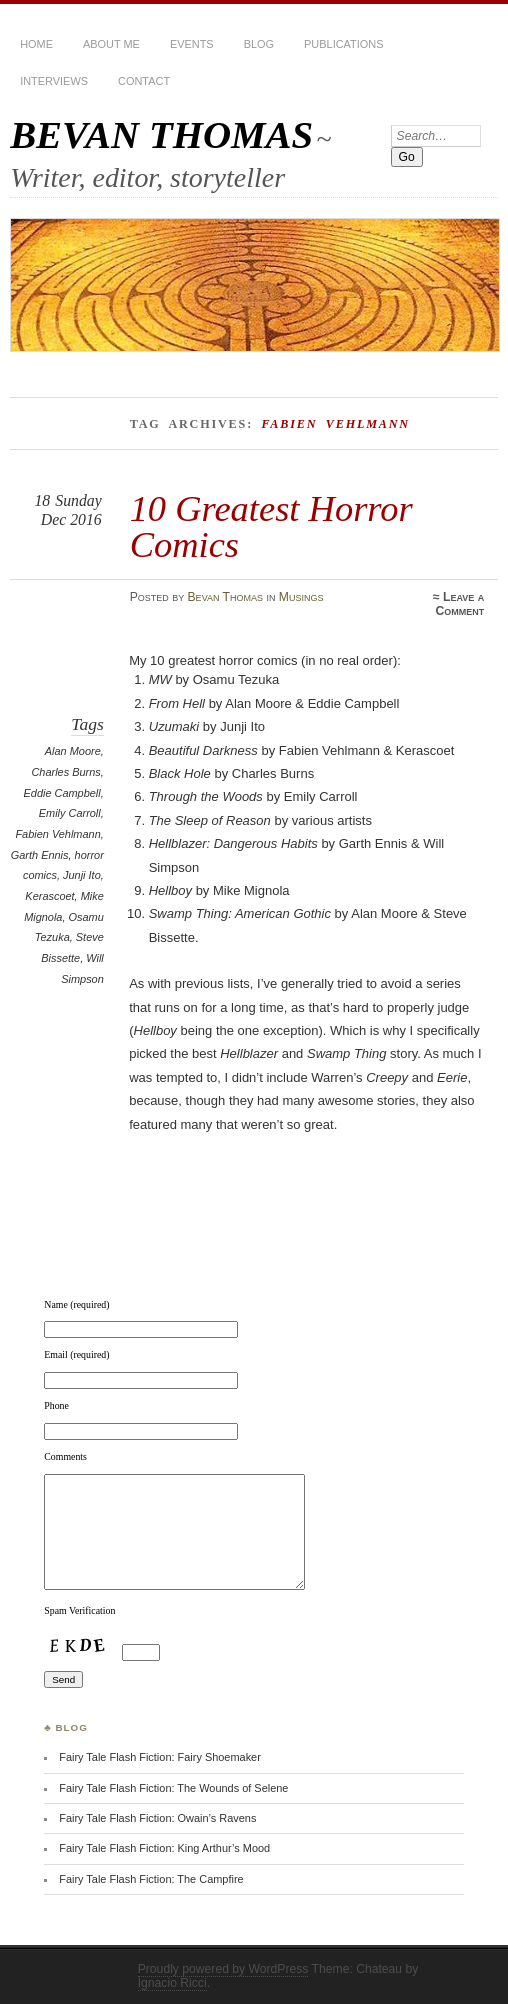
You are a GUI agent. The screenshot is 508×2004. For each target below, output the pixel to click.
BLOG (259, 44)
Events (192, 44)
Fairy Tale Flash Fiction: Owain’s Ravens (157, 1818)
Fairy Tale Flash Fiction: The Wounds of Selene (173, 1788)
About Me (111, 44)
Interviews (54, 81)
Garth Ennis (40, 855)
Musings (301, 597)
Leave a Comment (459, 604)
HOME (36, 44)
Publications (343, 44)
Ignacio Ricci (172, 1983)
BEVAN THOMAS (161, 134)
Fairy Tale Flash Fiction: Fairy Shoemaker (160, 1757)
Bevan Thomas (226, 597)
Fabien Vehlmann (57, 834)
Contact (144, 81)
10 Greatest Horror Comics (271, 526)
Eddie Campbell (62, 793)
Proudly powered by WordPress (223, 1969)
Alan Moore (73, 751)
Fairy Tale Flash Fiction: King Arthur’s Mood (164, 1848)
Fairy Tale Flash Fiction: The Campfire (151, 1879)
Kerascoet (49, 896)
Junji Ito (82, 875)
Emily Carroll (70, 813)
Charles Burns (65, 772)
